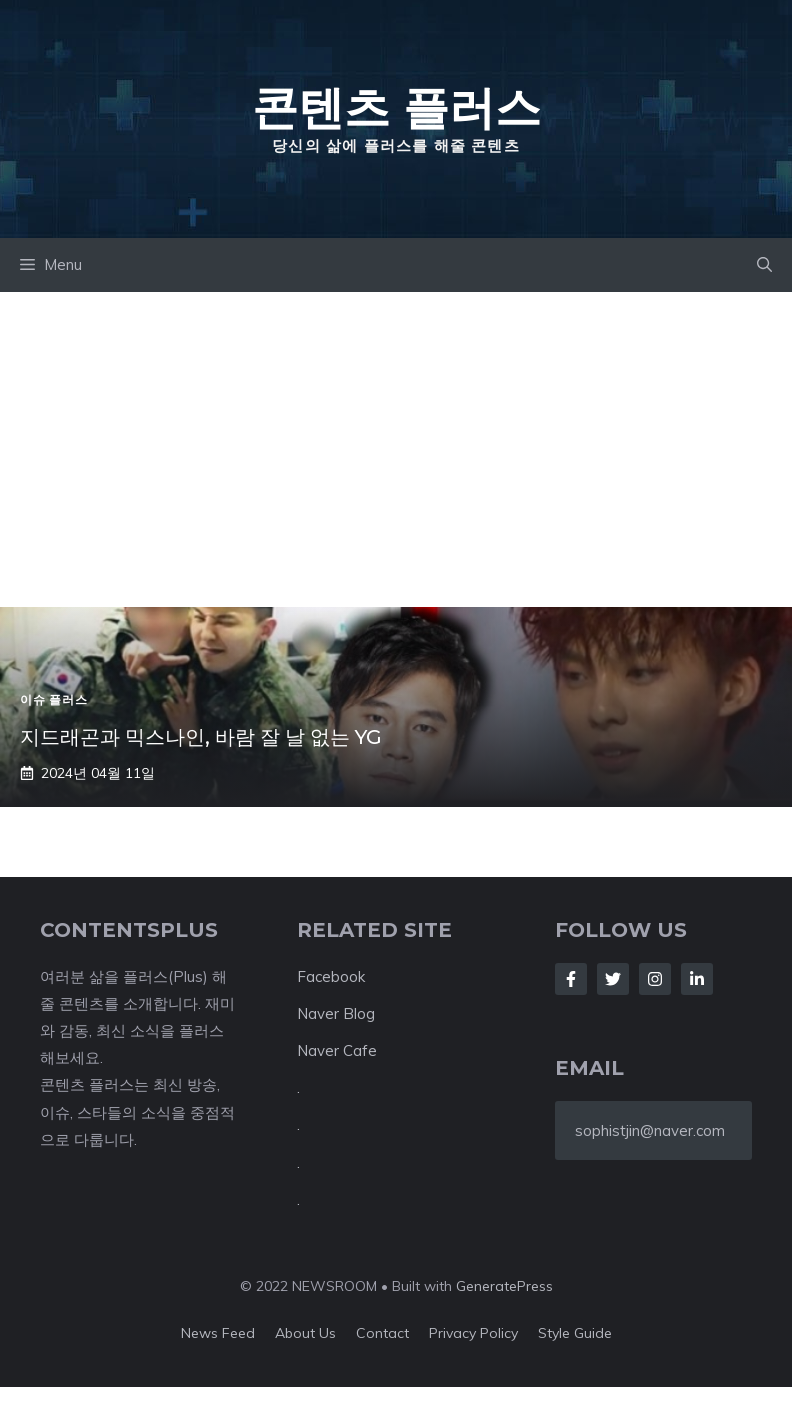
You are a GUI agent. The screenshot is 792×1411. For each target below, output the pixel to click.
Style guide (575, 1333)
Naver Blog (336, 1013)
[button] (764, 265)
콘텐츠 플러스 (396, 107)
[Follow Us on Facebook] (571, 979)
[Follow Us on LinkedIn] (697, 979)
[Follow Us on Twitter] (613, 979)
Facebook (331, 976)
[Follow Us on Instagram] (655, 979)
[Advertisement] (396, 442)
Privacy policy (473, 1333)
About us (305, 1333)
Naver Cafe (337, 1050)
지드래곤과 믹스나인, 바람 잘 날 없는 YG (201, 737)
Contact (382, 1333)
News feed (218, 1333)
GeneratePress (504, 1286)
